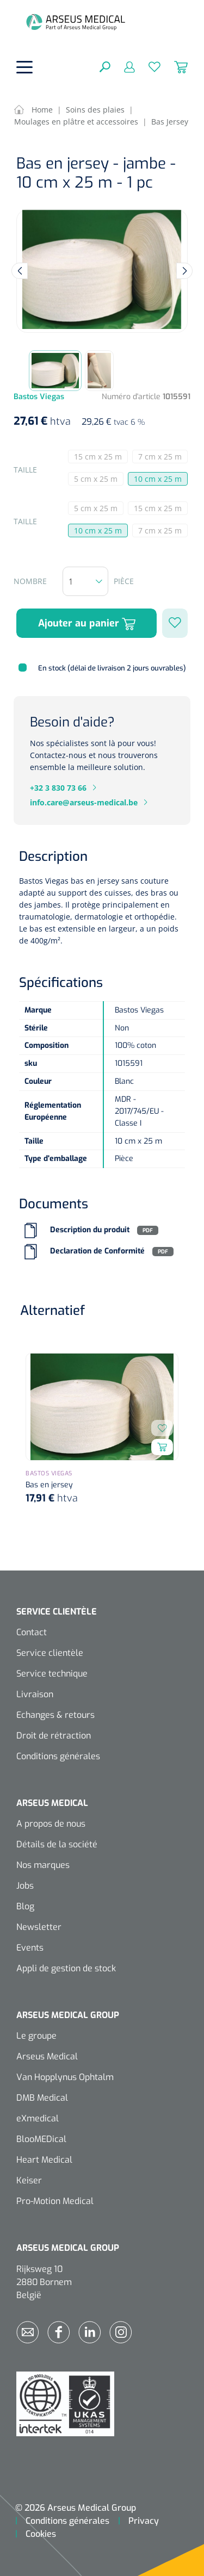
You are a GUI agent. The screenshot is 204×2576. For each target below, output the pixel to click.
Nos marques (43, 1865)
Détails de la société (56, 1844)
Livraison (34, 1694)
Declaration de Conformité (97, 1251)
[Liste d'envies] (147, 66)
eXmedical (37, 2118)
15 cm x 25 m (101, 457)
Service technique (52, 1673)
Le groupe (36, 2035)
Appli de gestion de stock (66, 1968)
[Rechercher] (105, 66)
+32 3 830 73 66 (58, 788)
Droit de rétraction (53, 1735)
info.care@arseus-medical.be (84, 802)
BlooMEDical (41, 2139)
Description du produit (89, 1230)
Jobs (25, 1885)
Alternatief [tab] (52, 1310)
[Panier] (174, 66)
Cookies (41, 2534)
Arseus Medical (47, 2056)
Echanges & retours (55, 1715)
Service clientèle (49, 1653)
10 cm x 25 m (158, 479)
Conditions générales (58, 1756)
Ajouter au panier (86, 623)
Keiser (29, 2180)
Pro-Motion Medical (55, 2201)
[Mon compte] (122, 66)
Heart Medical (44, 2159)
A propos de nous (50, 1823)
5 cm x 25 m (98, 480)
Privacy (143, 2521)
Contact (31, 1632)
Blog (25, 1906)
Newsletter (38, 1927)
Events (30, 1947)
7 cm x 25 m (163, 457)
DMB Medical (42, 2097)
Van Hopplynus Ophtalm (65, 2077)
